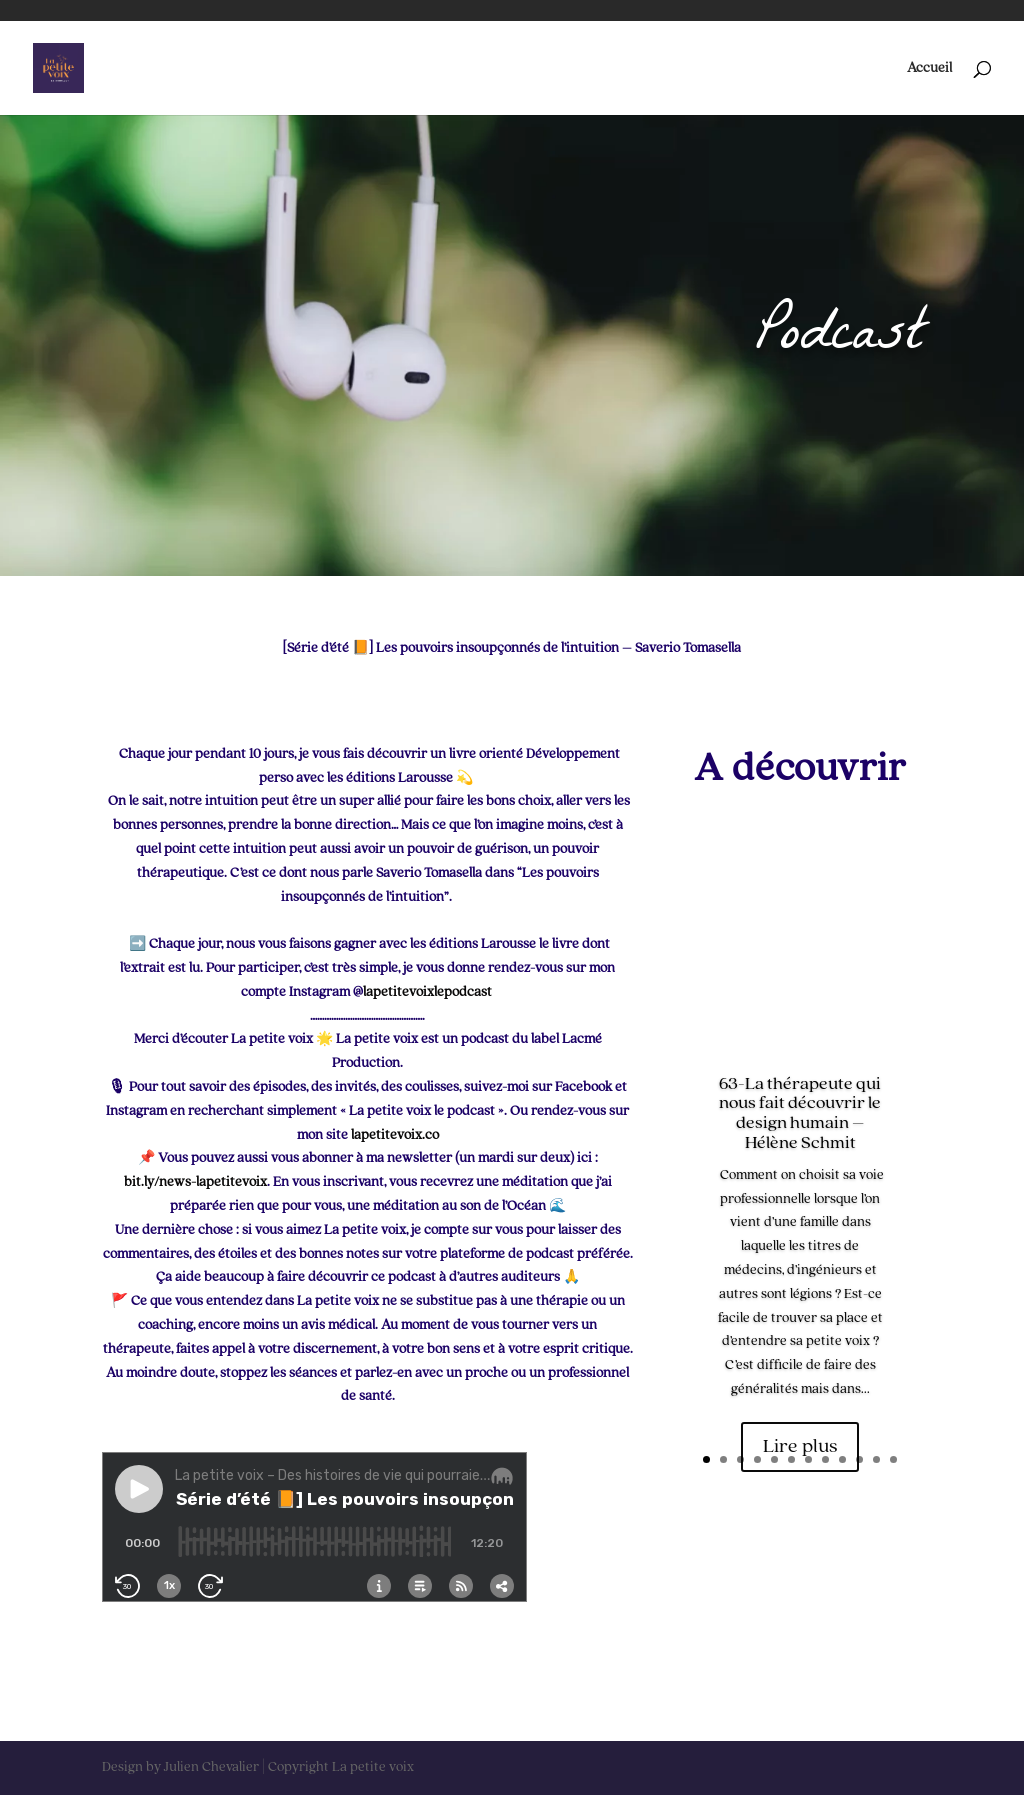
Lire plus (800, 1447)
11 (876, 1459)
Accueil (929, 68)
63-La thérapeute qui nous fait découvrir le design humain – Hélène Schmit (800, 1113)
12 (893, 1459)
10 (859, 1459)
